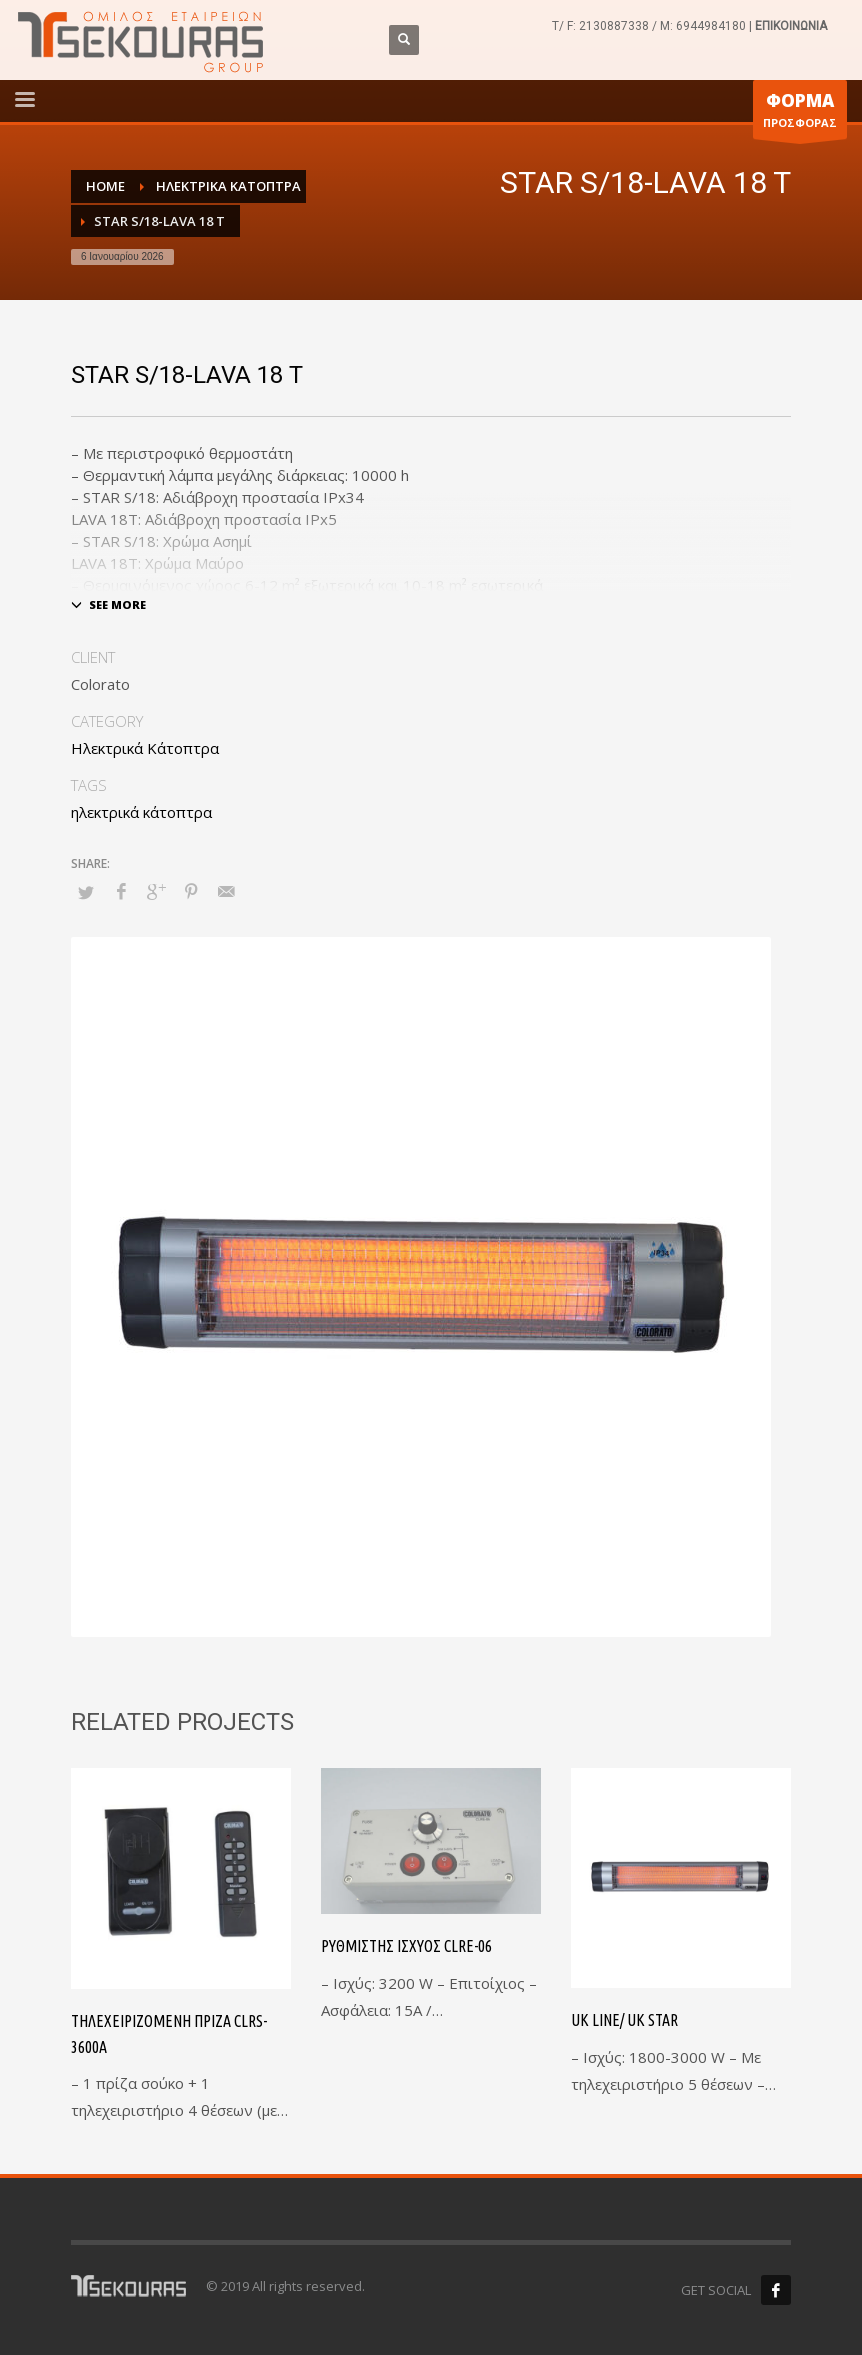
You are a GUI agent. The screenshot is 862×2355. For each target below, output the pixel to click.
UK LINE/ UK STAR (624, 2020)
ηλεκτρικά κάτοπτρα (141, 812)
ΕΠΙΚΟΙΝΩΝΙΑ (791, 26)
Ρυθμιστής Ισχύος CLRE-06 (406, 1946)
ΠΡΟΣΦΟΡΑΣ (800, 114)
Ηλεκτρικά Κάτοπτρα (145, 748)
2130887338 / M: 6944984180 (662, 26)
